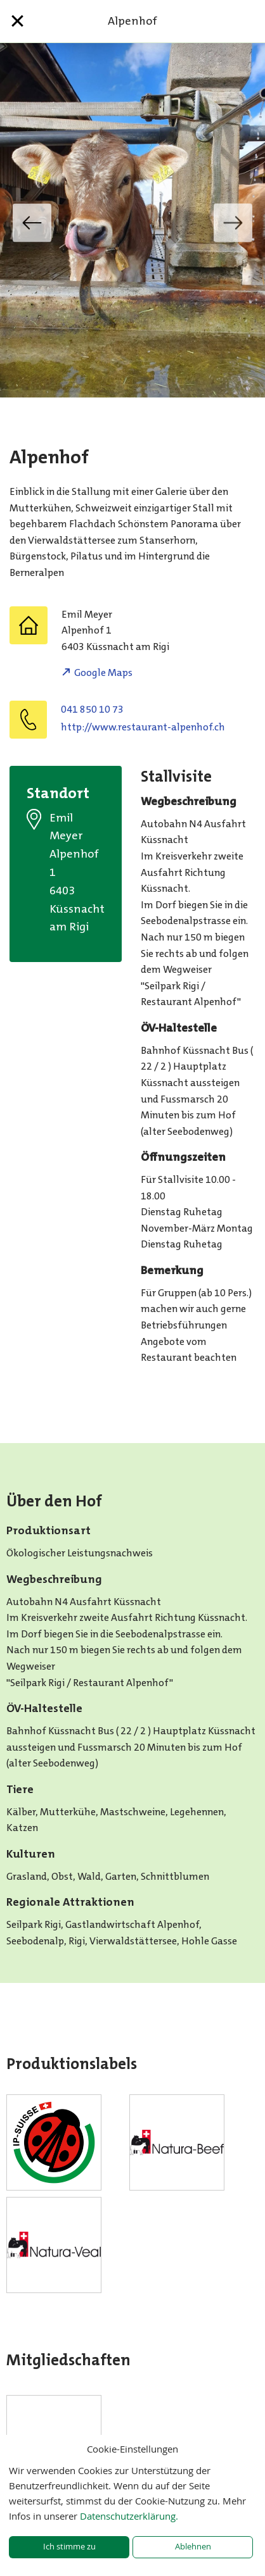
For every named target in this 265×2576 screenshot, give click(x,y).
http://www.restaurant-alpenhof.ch (143, 727)
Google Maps (103, 672)
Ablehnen (193, 2546)
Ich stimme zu (69, 2546)
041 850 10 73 (92, 709)
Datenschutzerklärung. (129, 2516)
